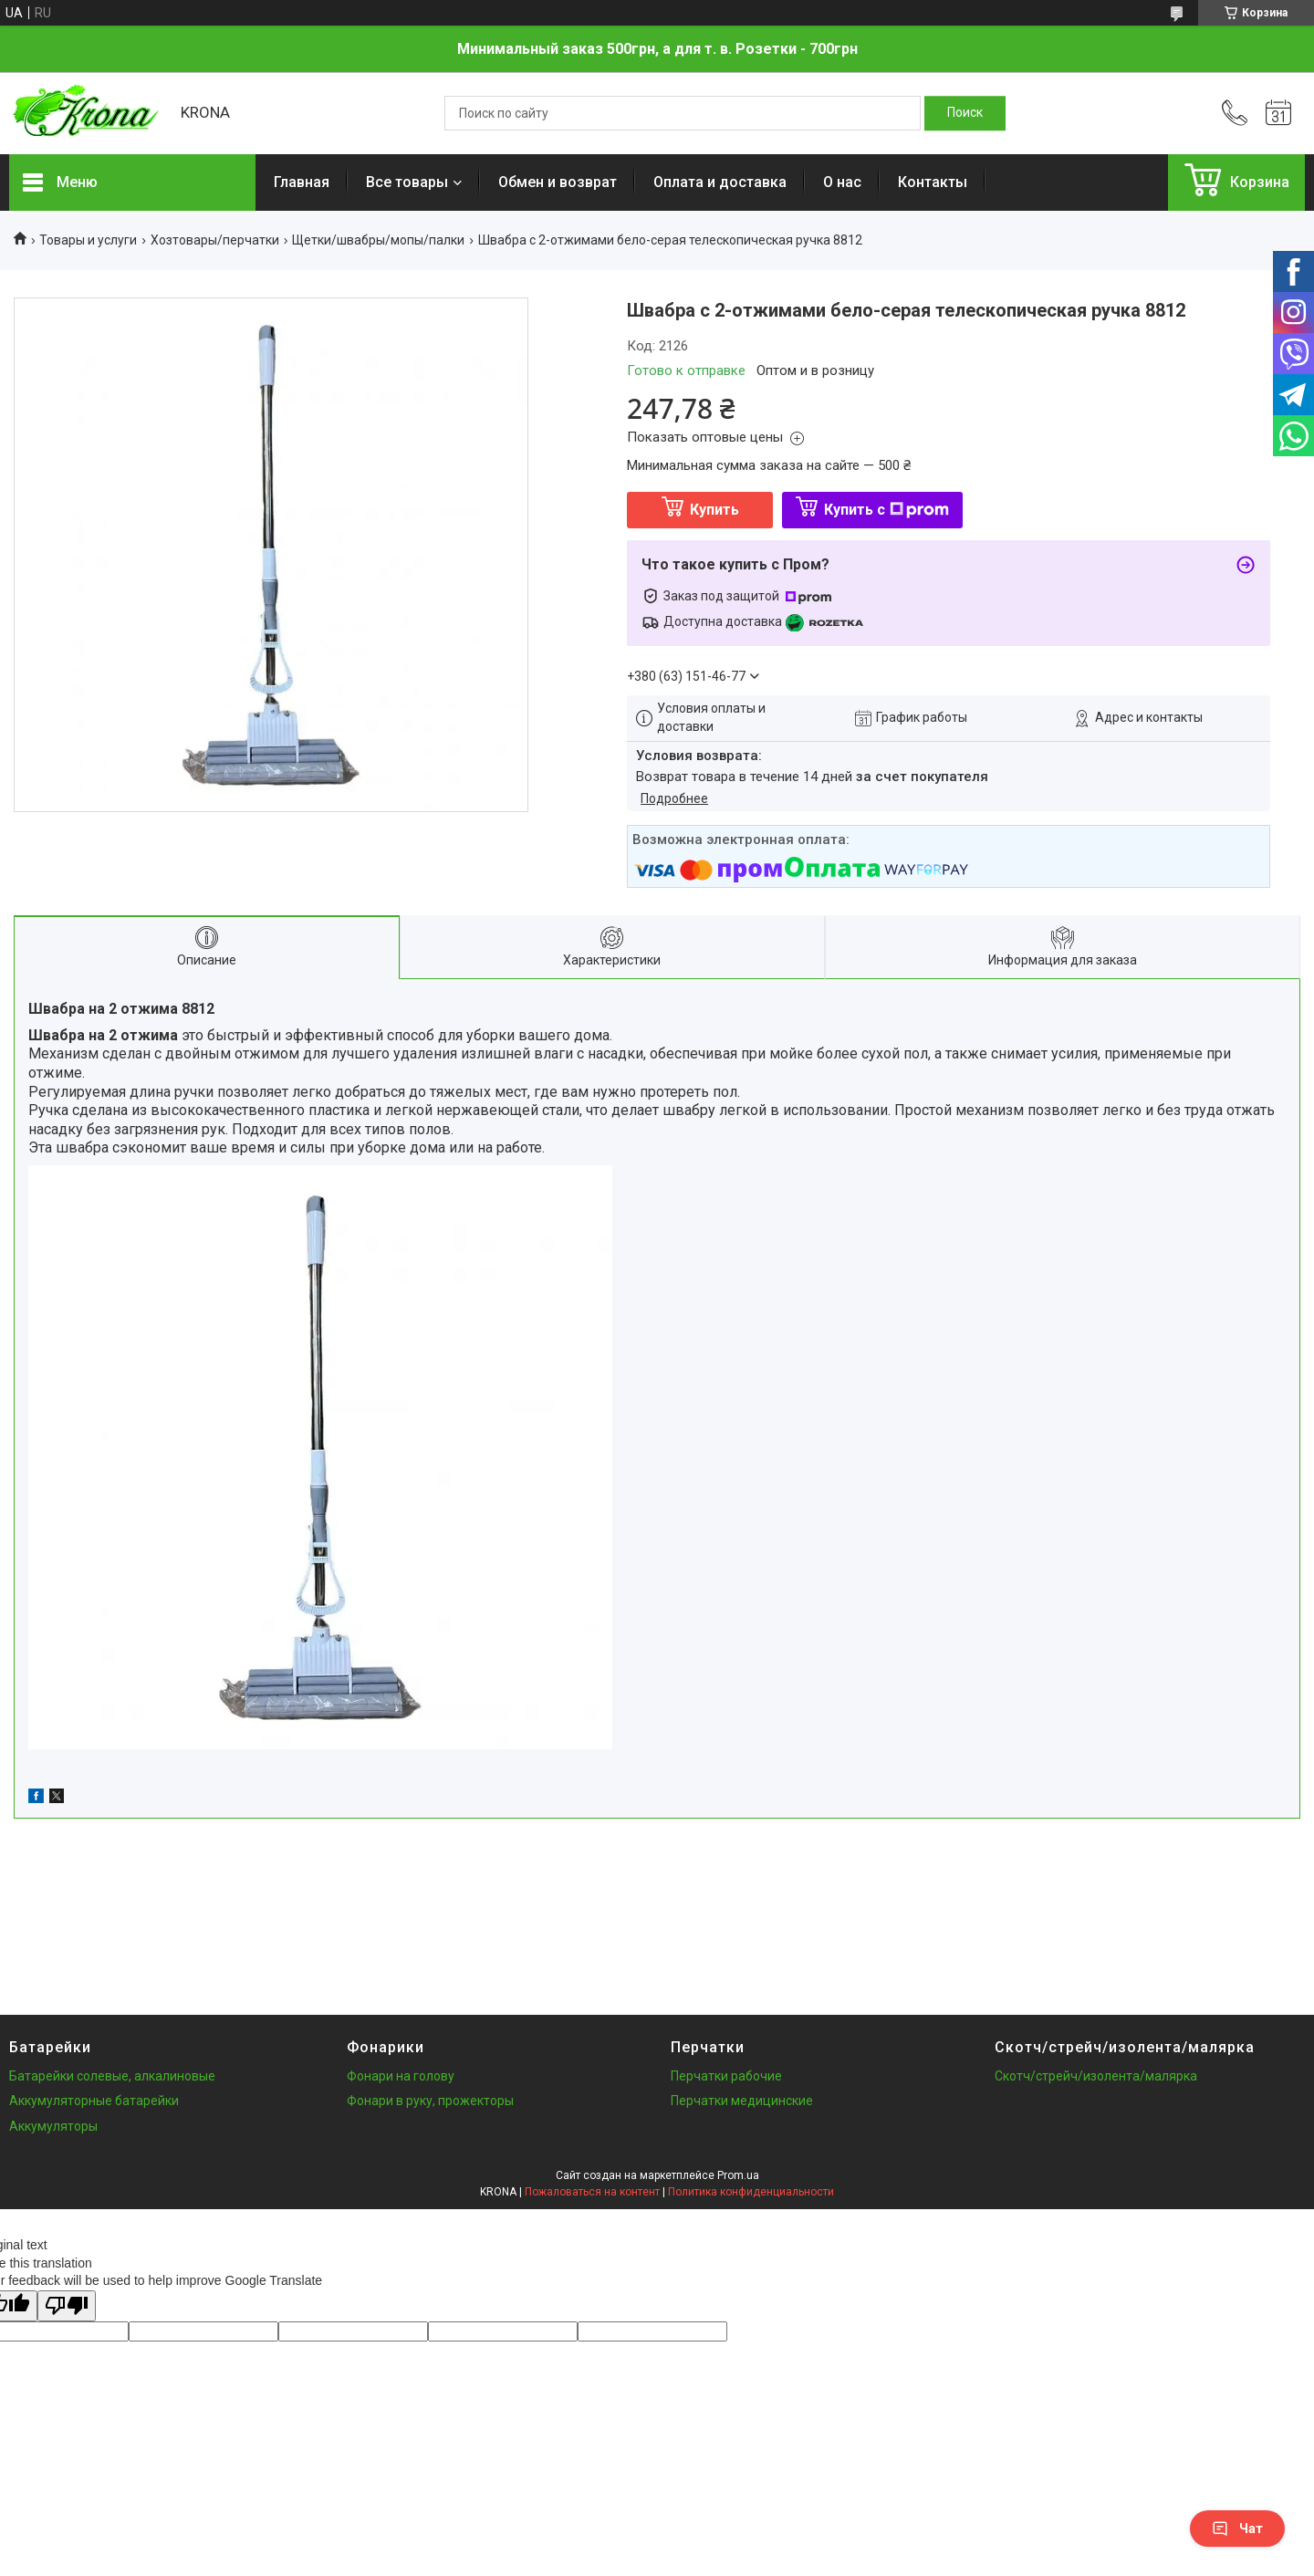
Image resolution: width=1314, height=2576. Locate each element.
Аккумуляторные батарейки (94, 2100)
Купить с (886, 509)
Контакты (932, 182)
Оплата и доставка (720, 182)
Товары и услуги (88, 240)
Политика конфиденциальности (751, 2191)
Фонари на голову (400, 2076)
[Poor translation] (66, 2306)
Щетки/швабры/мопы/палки (378, 240)
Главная (301, 182)
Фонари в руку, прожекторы (430, 2100)
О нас (842, 182)
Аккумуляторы (53, 2126)
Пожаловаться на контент (592, 2191)
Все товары (407, 182)
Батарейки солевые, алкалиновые (112, 2076)
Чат (1237, 2528)
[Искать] (965, 113)
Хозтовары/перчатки (215, 240)
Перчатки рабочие (726, 2076)
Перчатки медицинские (742, 2100)
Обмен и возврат (557, 182)
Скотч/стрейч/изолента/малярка (1096, 2076)
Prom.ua (738, 2175)
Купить (714, 509)
